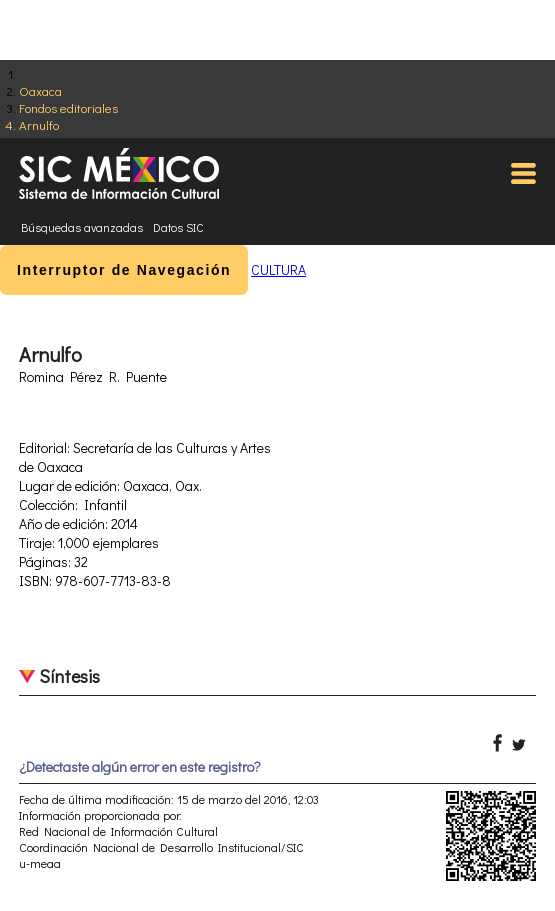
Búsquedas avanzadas (82, 227)
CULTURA (278, 269)
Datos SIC (178, 227)
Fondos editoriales (68, 107)
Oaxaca (40, 90)
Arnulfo (39, 124)
